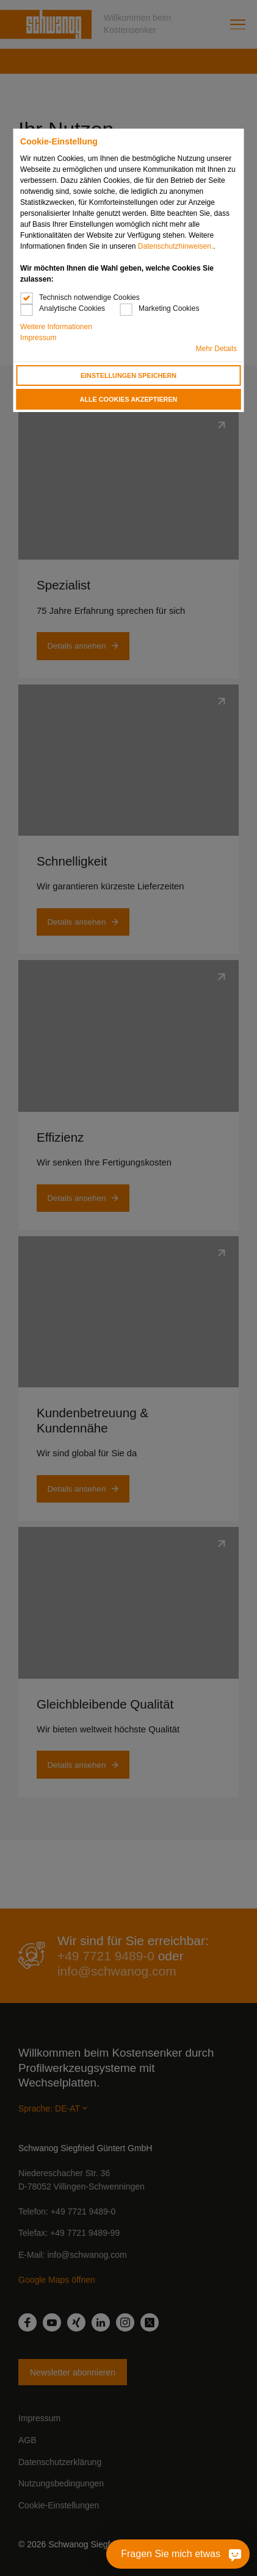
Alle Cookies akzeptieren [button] (129, 399)
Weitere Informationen (56, 326)
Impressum (38, 337)
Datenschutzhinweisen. (175, 246)
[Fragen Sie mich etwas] (225, 2554)
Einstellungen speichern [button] (128, 375)
